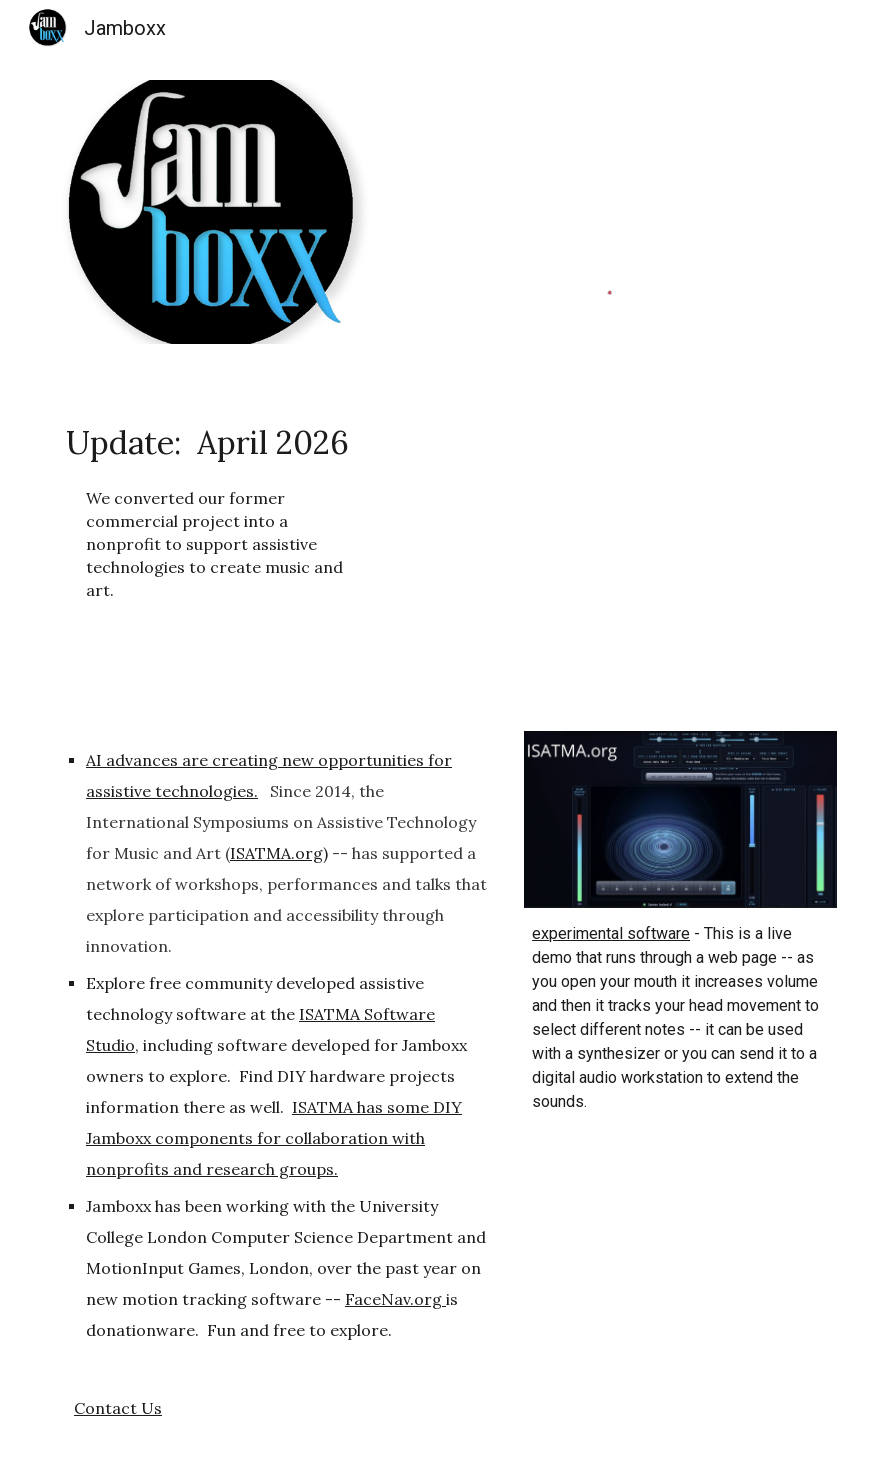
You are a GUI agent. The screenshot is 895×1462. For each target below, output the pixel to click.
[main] (214, 509)
